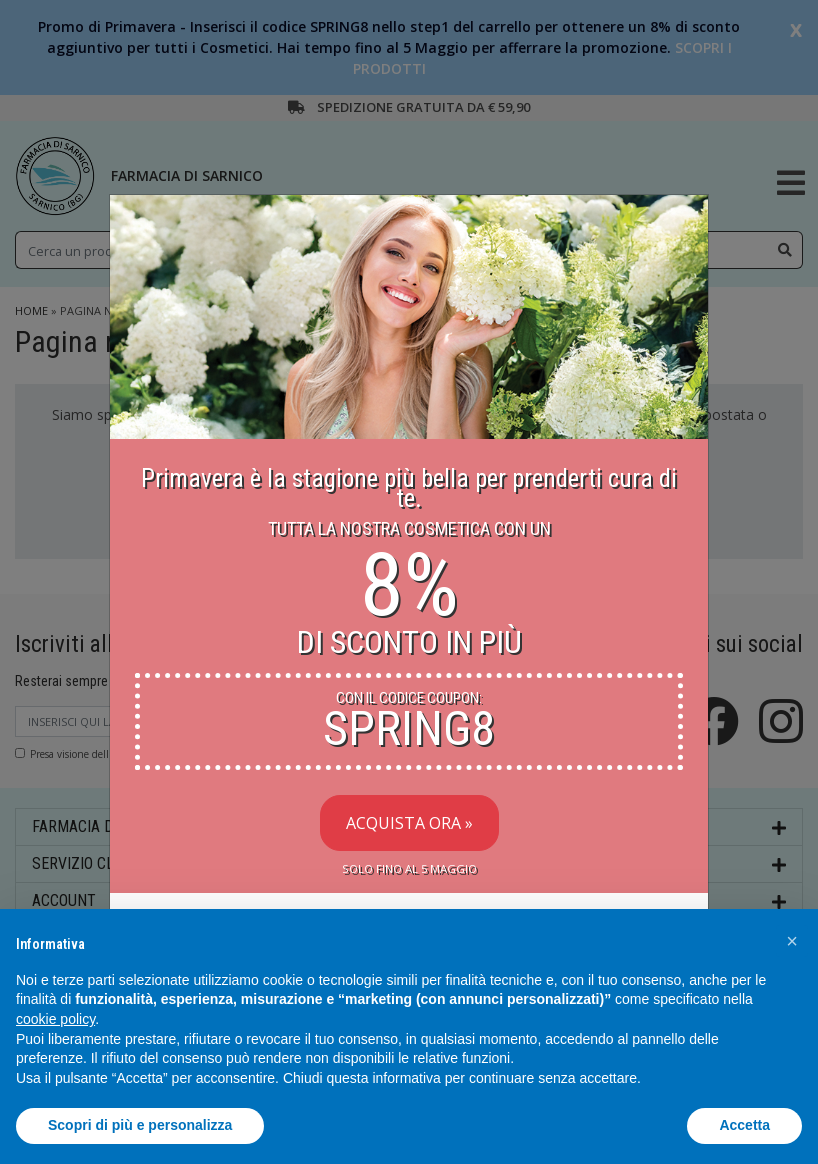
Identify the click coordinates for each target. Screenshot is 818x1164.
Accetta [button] (744, 1125)
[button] (792, 941)
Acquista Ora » (409, 823)
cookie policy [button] (55, 1019)
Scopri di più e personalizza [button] (140, 1125)
